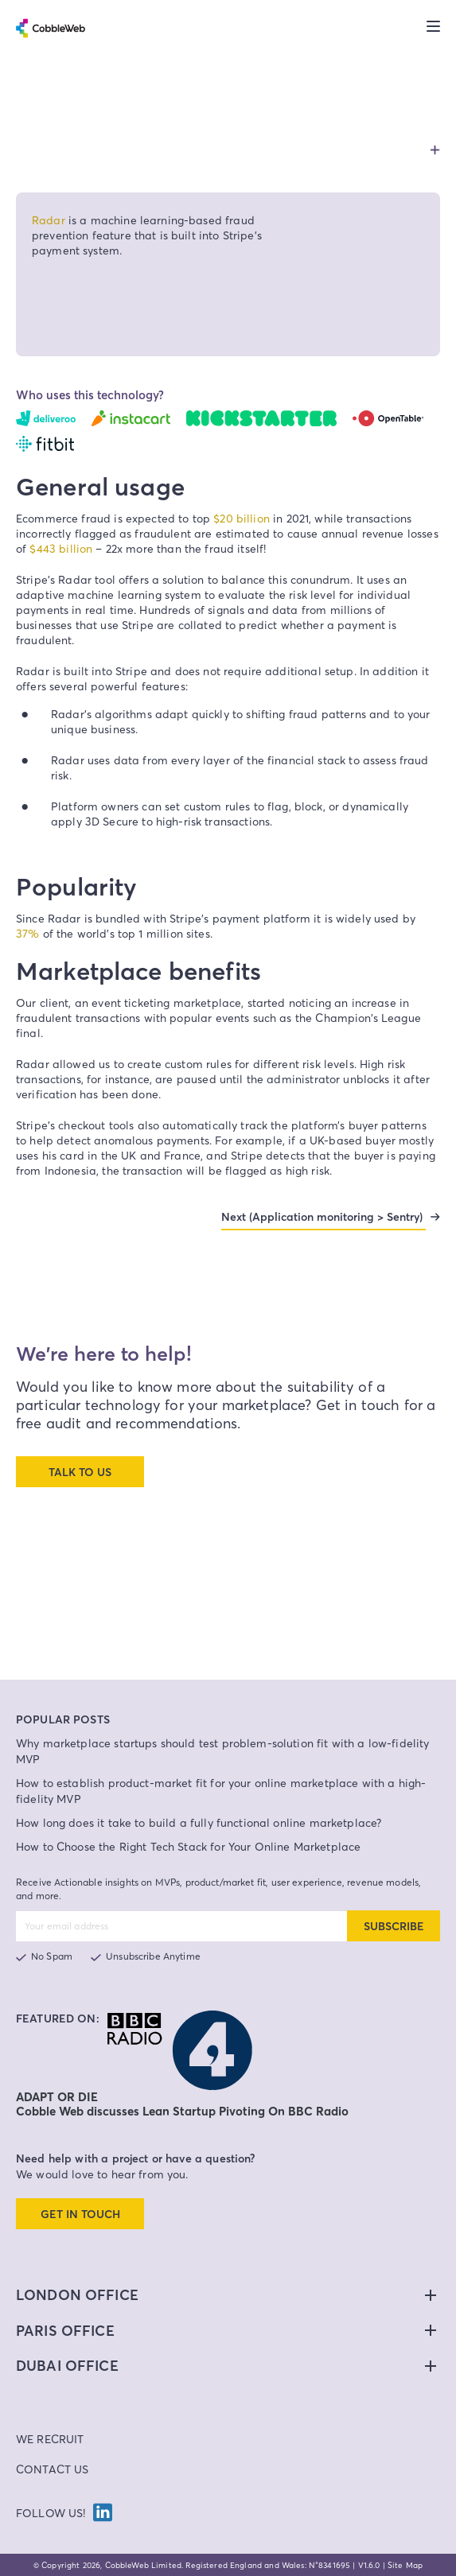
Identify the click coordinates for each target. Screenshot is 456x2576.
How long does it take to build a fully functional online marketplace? (198, 1822)
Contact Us (52, 2469)
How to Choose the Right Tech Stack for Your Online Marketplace (188, 1846)
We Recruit (50, 2439)
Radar (48, 220)
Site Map (405, 2565)
